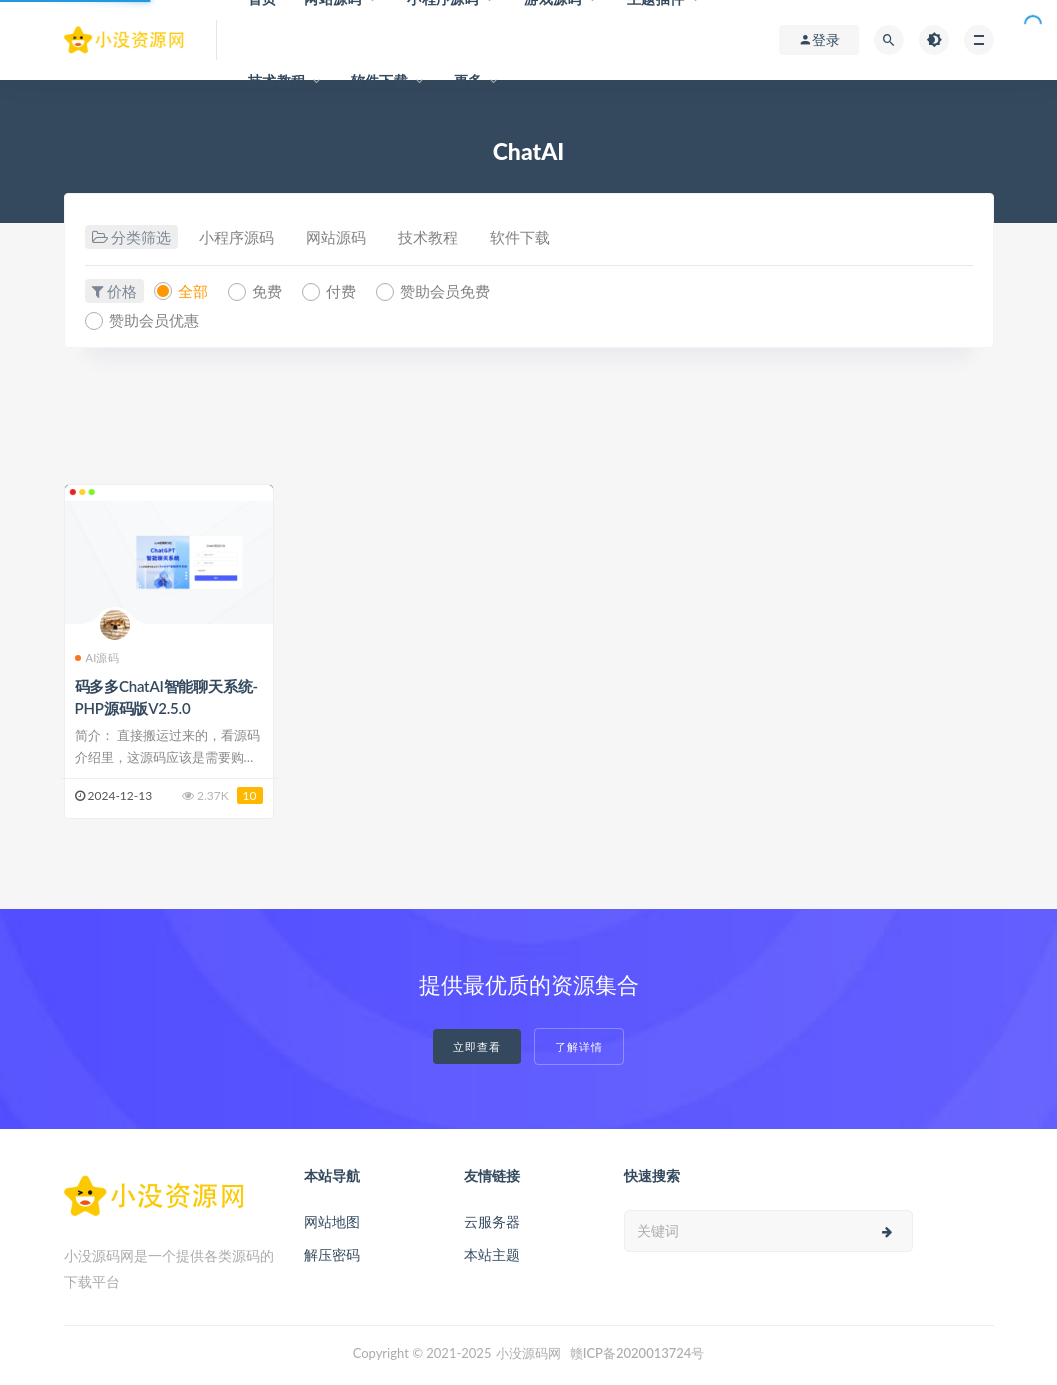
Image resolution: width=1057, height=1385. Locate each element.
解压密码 (332, 1254)
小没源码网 (528, 1353)
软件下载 (379, 80)
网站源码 (336, 237)
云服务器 (492, 1221)
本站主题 (492, 1254)
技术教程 (276, 80)
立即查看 (477, 1046)
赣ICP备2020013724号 (637, 1353)
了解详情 (579, 1046)
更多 (468, 80)
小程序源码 (236, 237)
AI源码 (97, 657)
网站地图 (332, 1221)
